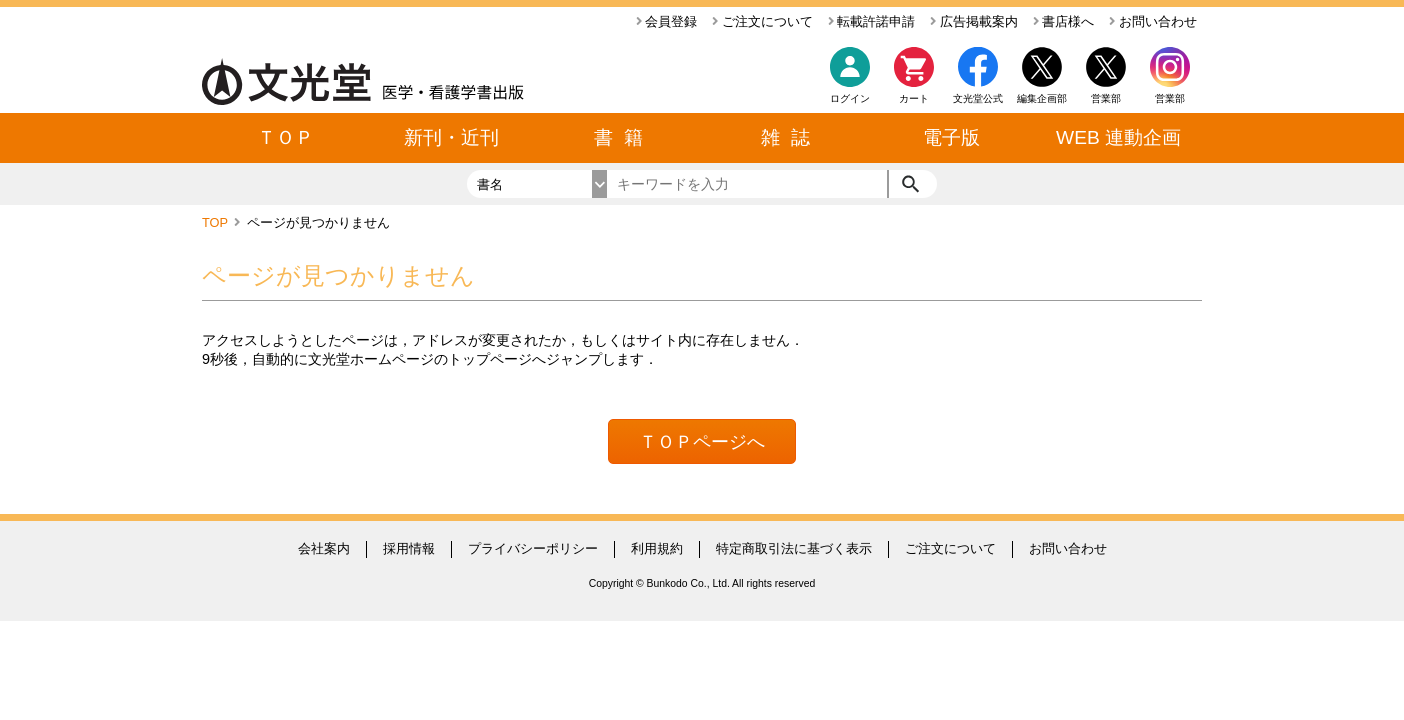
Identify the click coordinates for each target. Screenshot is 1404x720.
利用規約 (657, 548)
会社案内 (324, 548)
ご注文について (762, 21)
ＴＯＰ (285, 137)
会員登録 (667, 21)
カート (914, 80)
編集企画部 (1042, 98)
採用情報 (409, 548)
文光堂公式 (978, 98)
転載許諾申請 (872, 21)
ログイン (850, 98)
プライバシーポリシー (533, 548)
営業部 (1170, 98)
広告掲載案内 (974, 21)
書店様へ (1064, 21)
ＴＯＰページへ (702, 442)
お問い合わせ (1153, 21)
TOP (216, 222)
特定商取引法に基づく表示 (794, 548)
